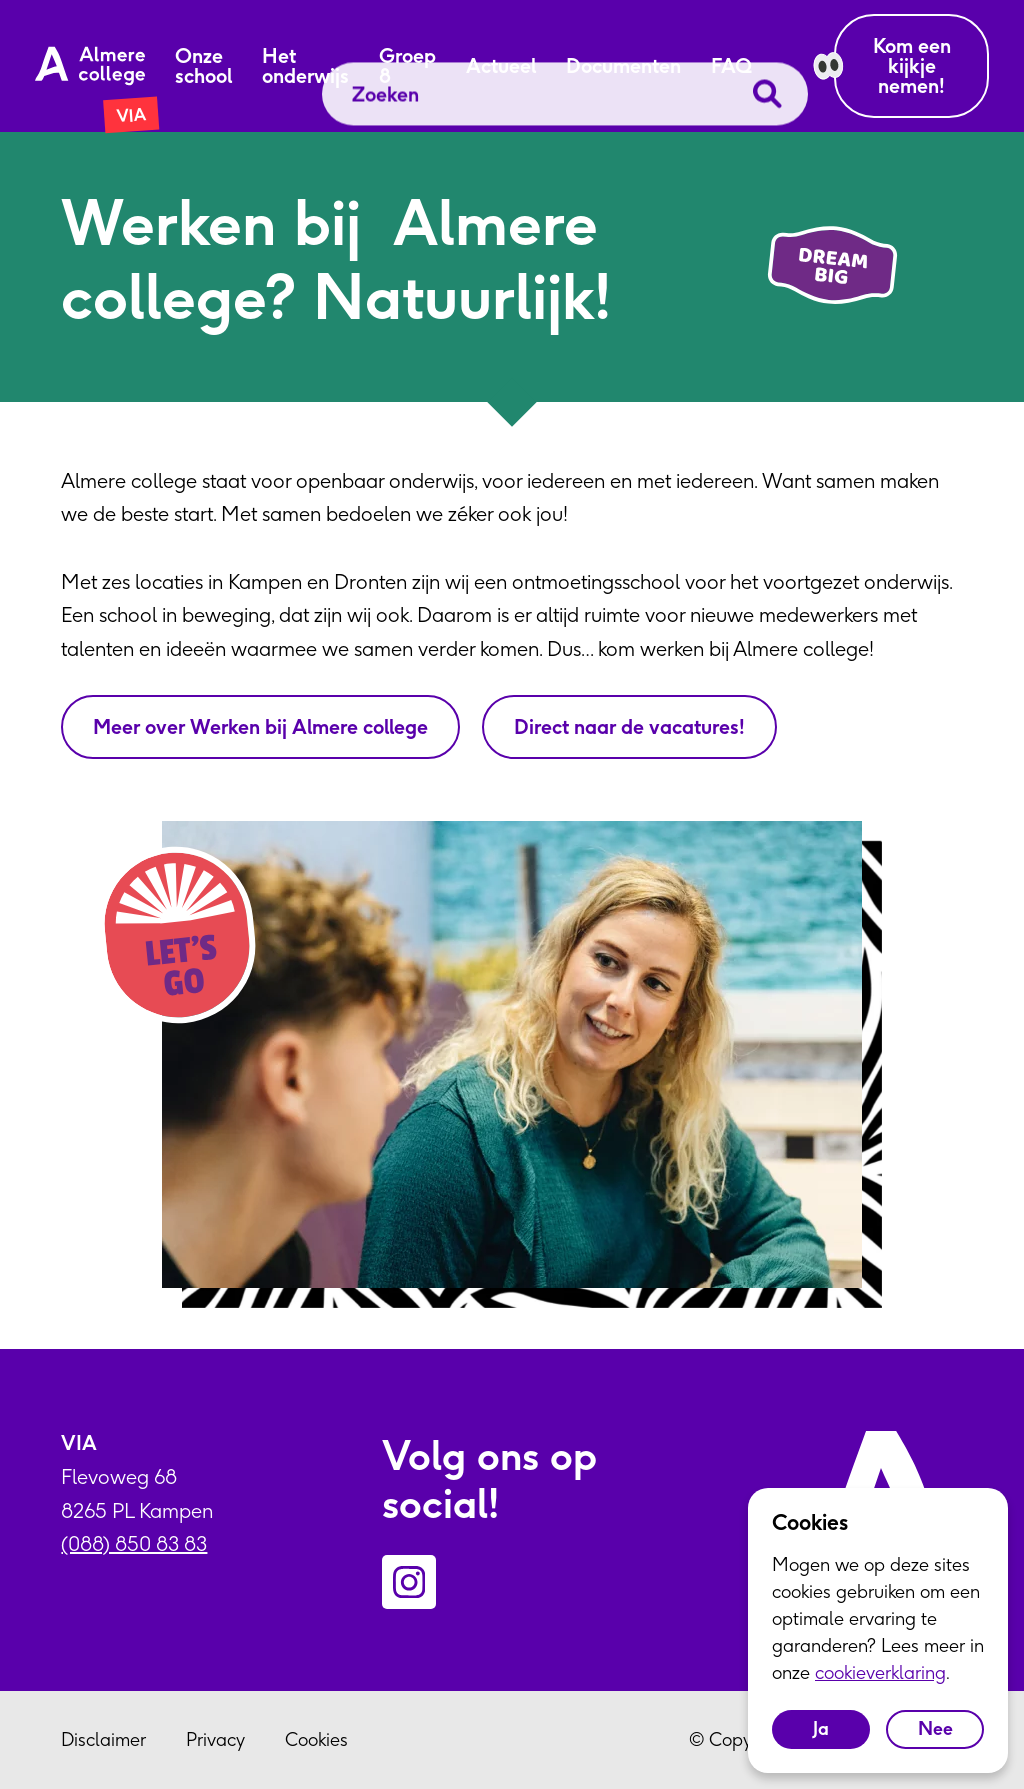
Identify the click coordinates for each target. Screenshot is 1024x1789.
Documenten (623, 66)
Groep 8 (407, 66)
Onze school (203, 66)
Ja (821, 1728)
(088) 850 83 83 (134, 1543)
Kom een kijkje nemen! (912, 65)
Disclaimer (103, 1739)
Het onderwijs (305, 66)
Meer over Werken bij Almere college (260, 726)
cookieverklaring (880, 1672)
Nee (935, 1728)
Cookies (316, 1739)
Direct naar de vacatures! (629, 726)
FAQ (731, 66)
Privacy (215, 1739)
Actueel (501, 66)
